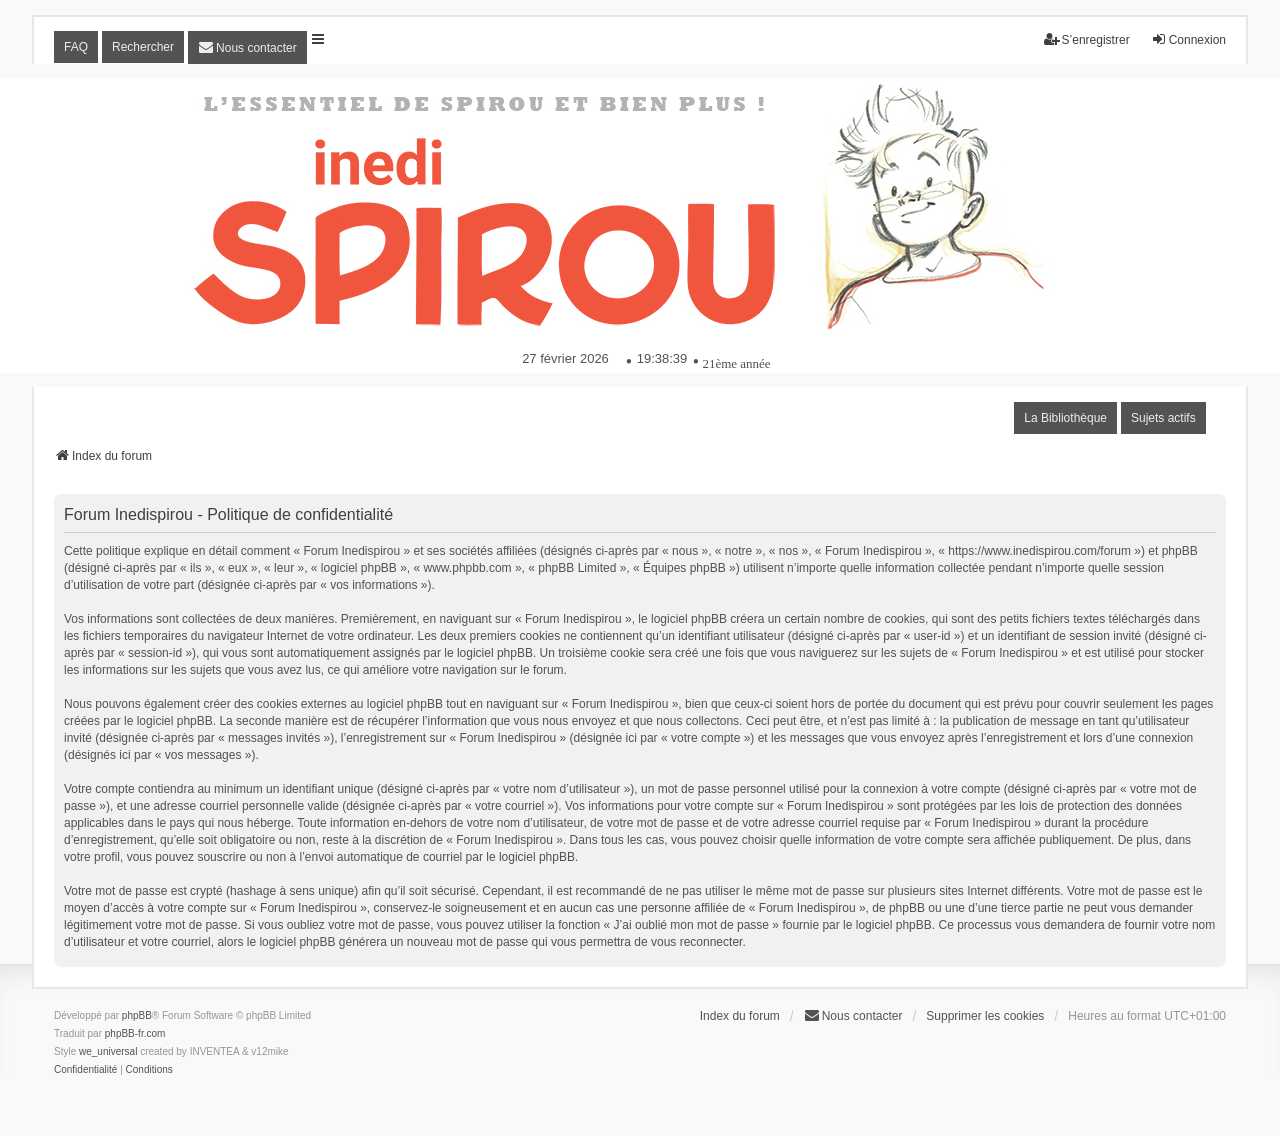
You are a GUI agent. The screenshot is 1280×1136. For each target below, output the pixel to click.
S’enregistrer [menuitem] (1087, 39)
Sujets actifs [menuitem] (1163, 418)
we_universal (108, 1051)
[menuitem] (247, 47)
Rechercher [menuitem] (143, 47)
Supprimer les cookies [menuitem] (985, 1016)
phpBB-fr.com (135, 1033)
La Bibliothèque (1065, 418)
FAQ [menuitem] (76, 47)
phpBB (137, 1015)
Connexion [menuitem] (1188, 39)
